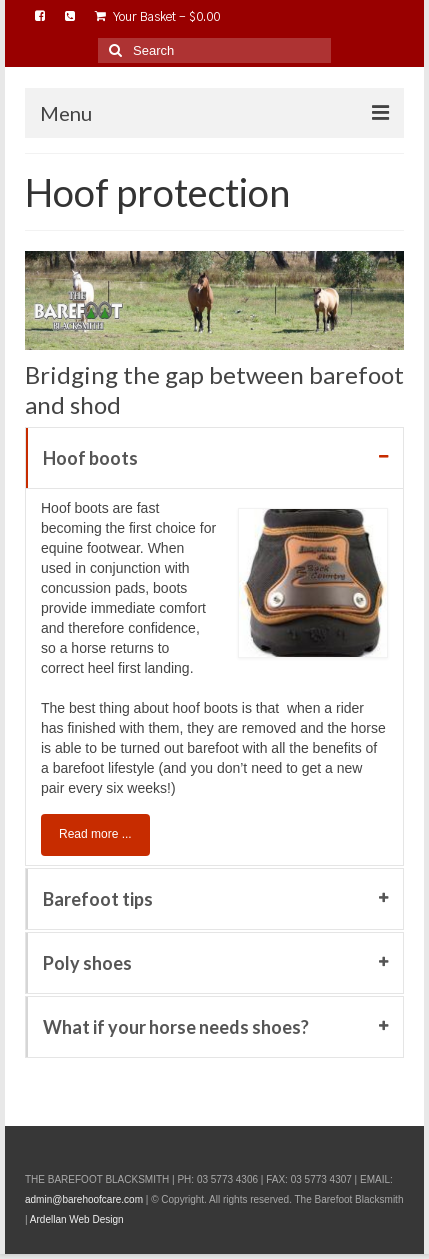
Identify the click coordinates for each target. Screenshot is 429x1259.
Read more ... (95, 834)
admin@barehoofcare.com (84, 1199)
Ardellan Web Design (77, 1219)
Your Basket (157, 16)
